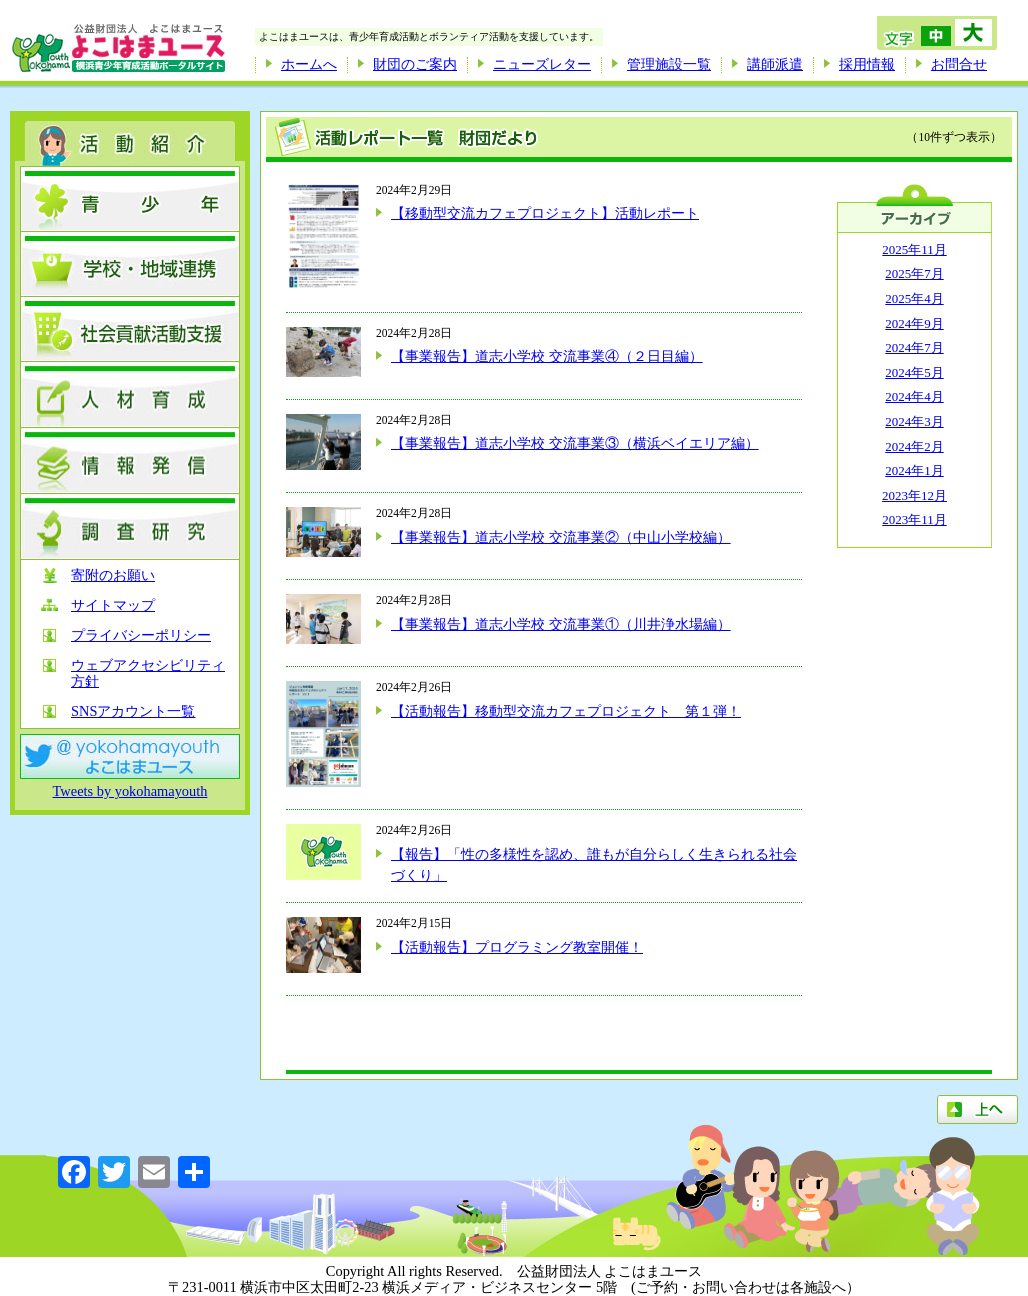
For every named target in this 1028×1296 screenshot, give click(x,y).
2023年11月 (914, 519)
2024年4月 (914, 396)
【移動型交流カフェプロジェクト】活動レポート (545, 213)
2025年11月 (914, 249)
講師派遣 (775, 64)
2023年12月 (914, 495)
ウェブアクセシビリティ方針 (148, 673)
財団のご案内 (415, 64)
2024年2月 (914, 446)
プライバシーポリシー (141, 635)
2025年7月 (914, 273)
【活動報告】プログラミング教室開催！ (517, 947)
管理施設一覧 (669, 64)
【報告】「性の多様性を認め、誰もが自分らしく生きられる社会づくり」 (594, 865)
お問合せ (959, 64)
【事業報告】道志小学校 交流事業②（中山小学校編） (561, 537)
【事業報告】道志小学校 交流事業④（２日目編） (547, 356)
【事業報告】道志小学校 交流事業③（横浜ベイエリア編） (575, 443)
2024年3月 (914, 421)
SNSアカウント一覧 (133, 711)
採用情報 (867, 64)
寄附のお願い (113, 575)
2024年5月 (914, 372)
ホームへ (309, 64)
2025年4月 (914, 298)
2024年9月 (914, 323)
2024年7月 (914, 347)
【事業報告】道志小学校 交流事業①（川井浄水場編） (561, 624)
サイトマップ (113, 605)
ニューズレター (542, 64)
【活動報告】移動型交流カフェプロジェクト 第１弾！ (566, 711)
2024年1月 (914, 470)
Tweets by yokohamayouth (130, 791)
